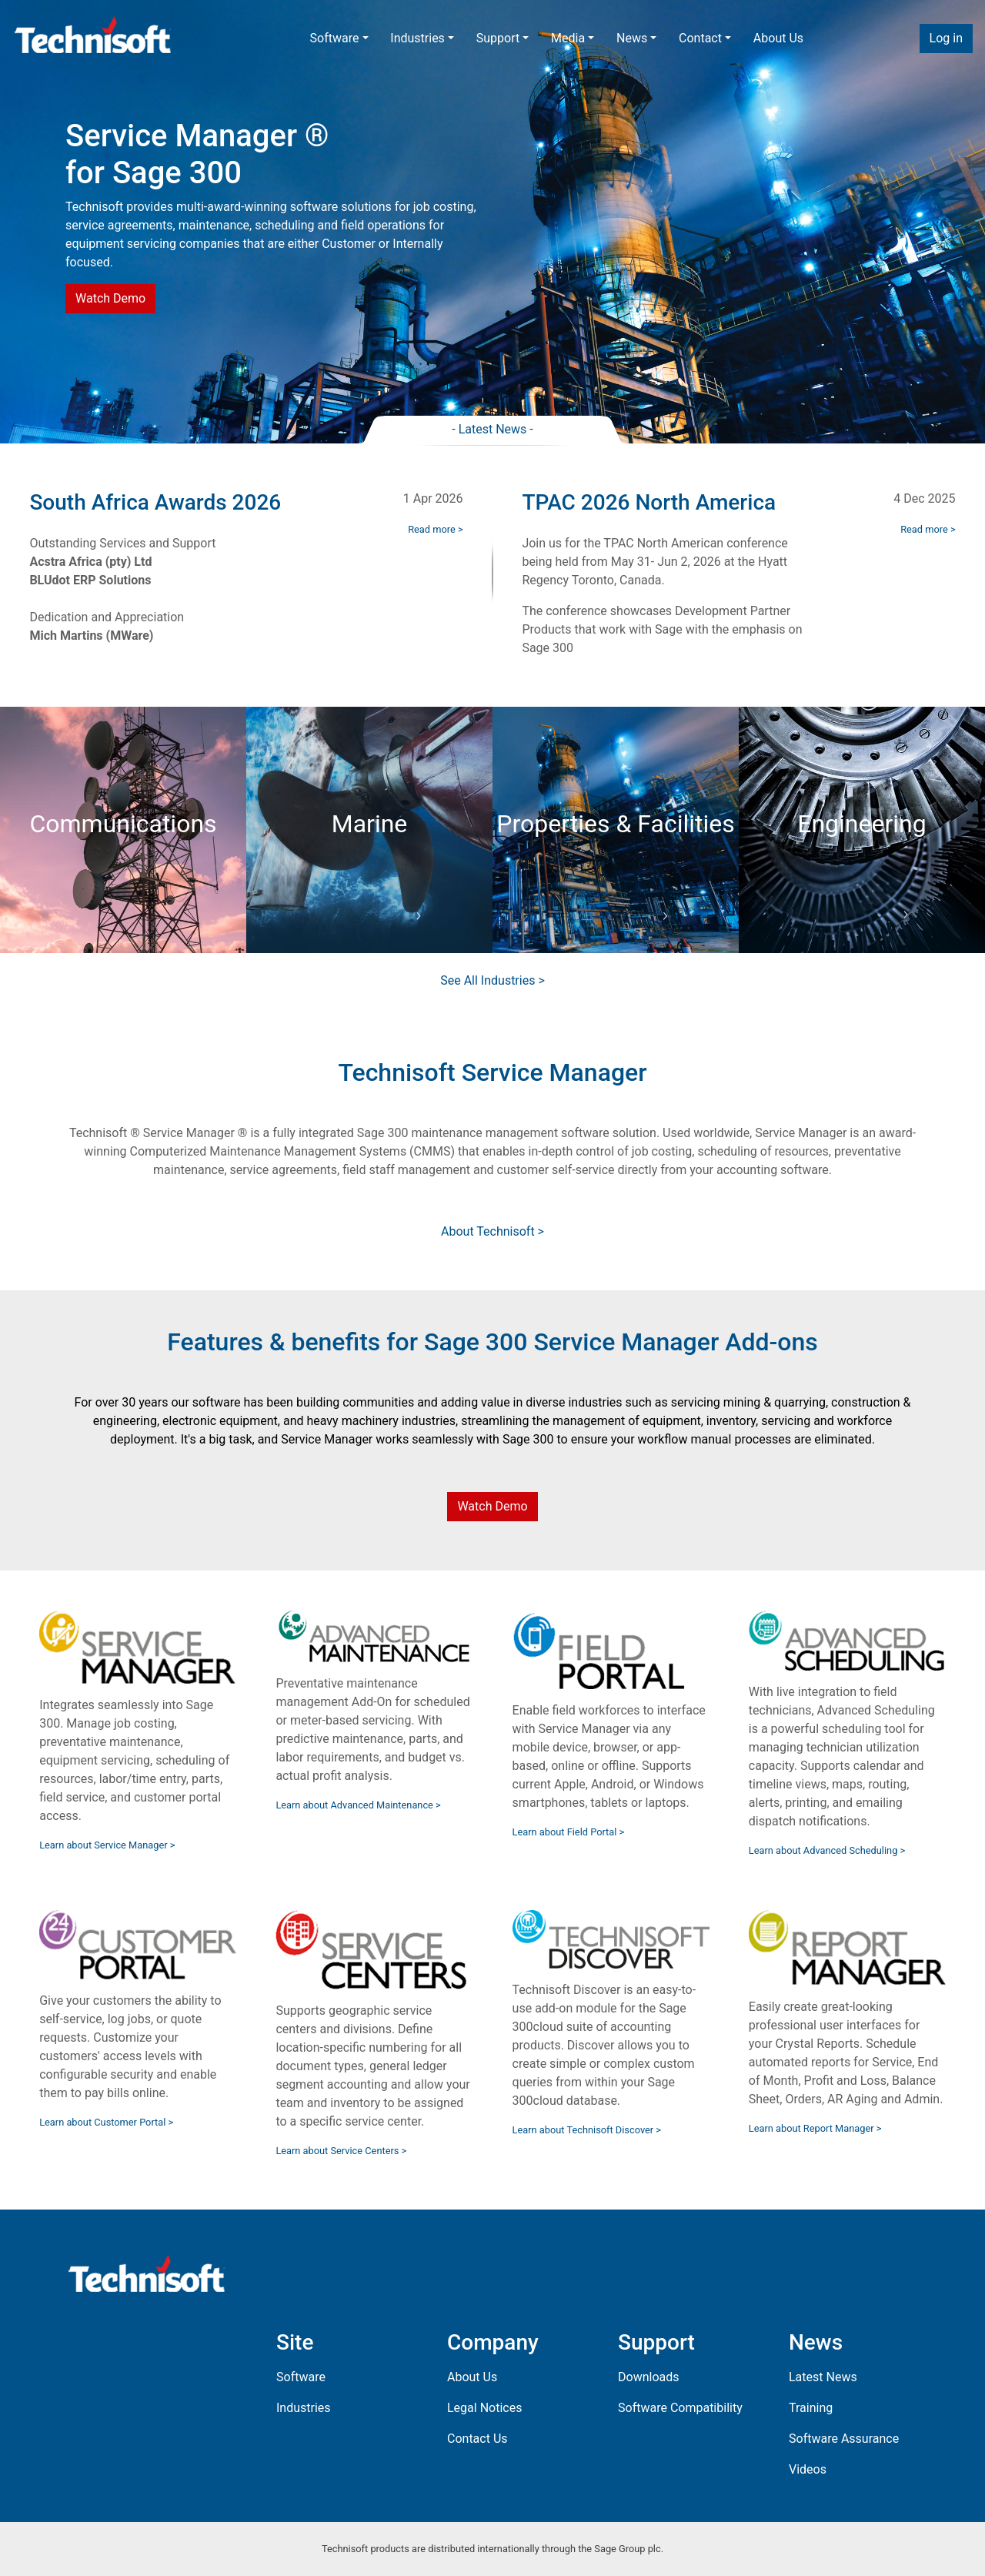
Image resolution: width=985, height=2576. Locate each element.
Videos (807, 2469)
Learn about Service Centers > (340, 2150)
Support (497, 38)
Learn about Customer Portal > (106, 2122)
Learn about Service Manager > (107, 1845)
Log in (946, 38)
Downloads (648, 2377)
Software (334, 38)
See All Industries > (492, 980)
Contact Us (477, 2438)
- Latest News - (492, 429)
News (631, 38)
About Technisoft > (492, 1231)
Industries (417, 38)
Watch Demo (110, 298)
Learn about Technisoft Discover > (587, 2130)
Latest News (823, 2377)
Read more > (435, 529)
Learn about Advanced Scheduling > (827, 1850)
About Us (778, 38)
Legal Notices (484, 2407)
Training (811, 2407)
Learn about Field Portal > (569, 1832)
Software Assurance (844, 2438)
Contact (700, 38)
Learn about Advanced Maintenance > (357, 1805)
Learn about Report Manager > (815, 2128)
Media (568, 38)
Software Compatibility (680, 2407)
